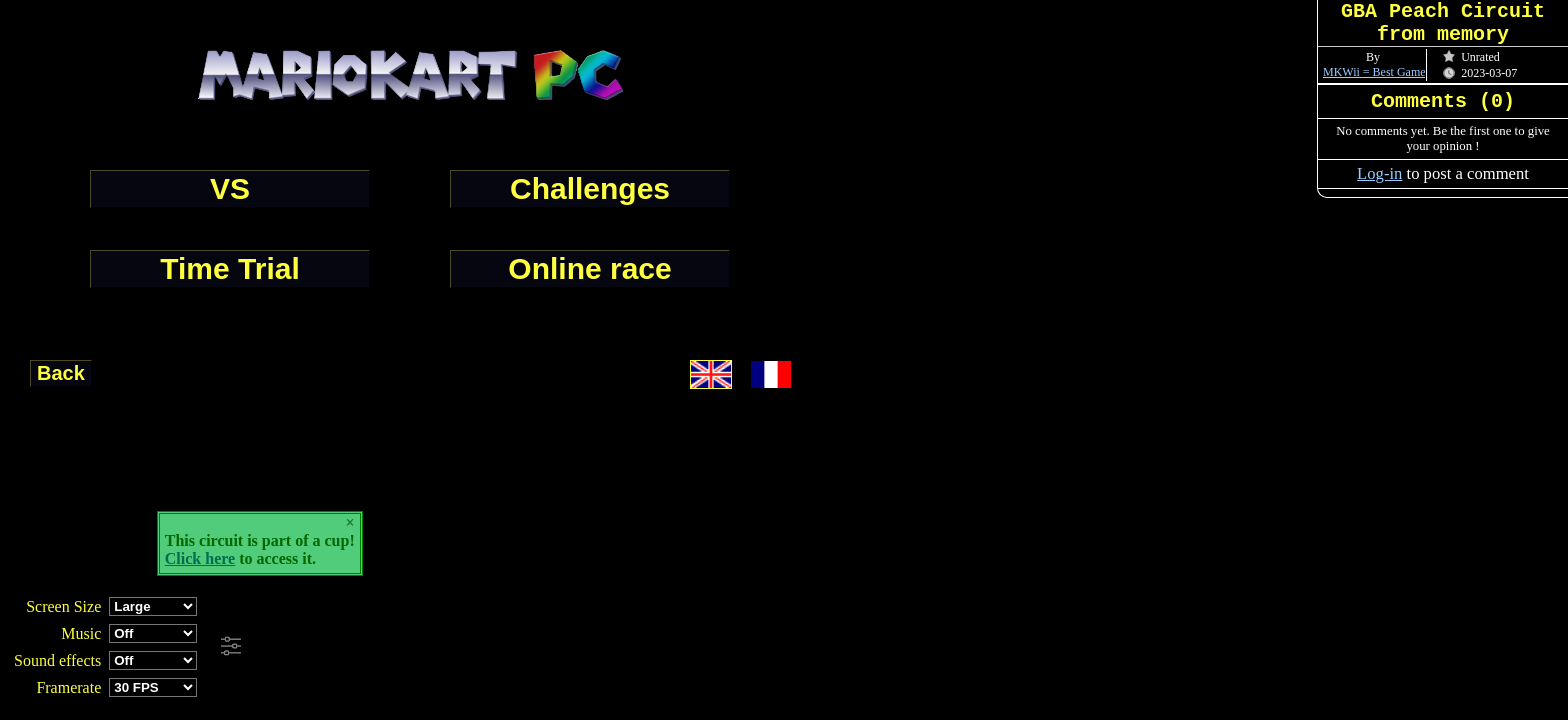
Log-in (1379, 173)
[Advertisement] (544, 647)
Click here (200, 558)
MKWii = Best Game (1374, 72)
